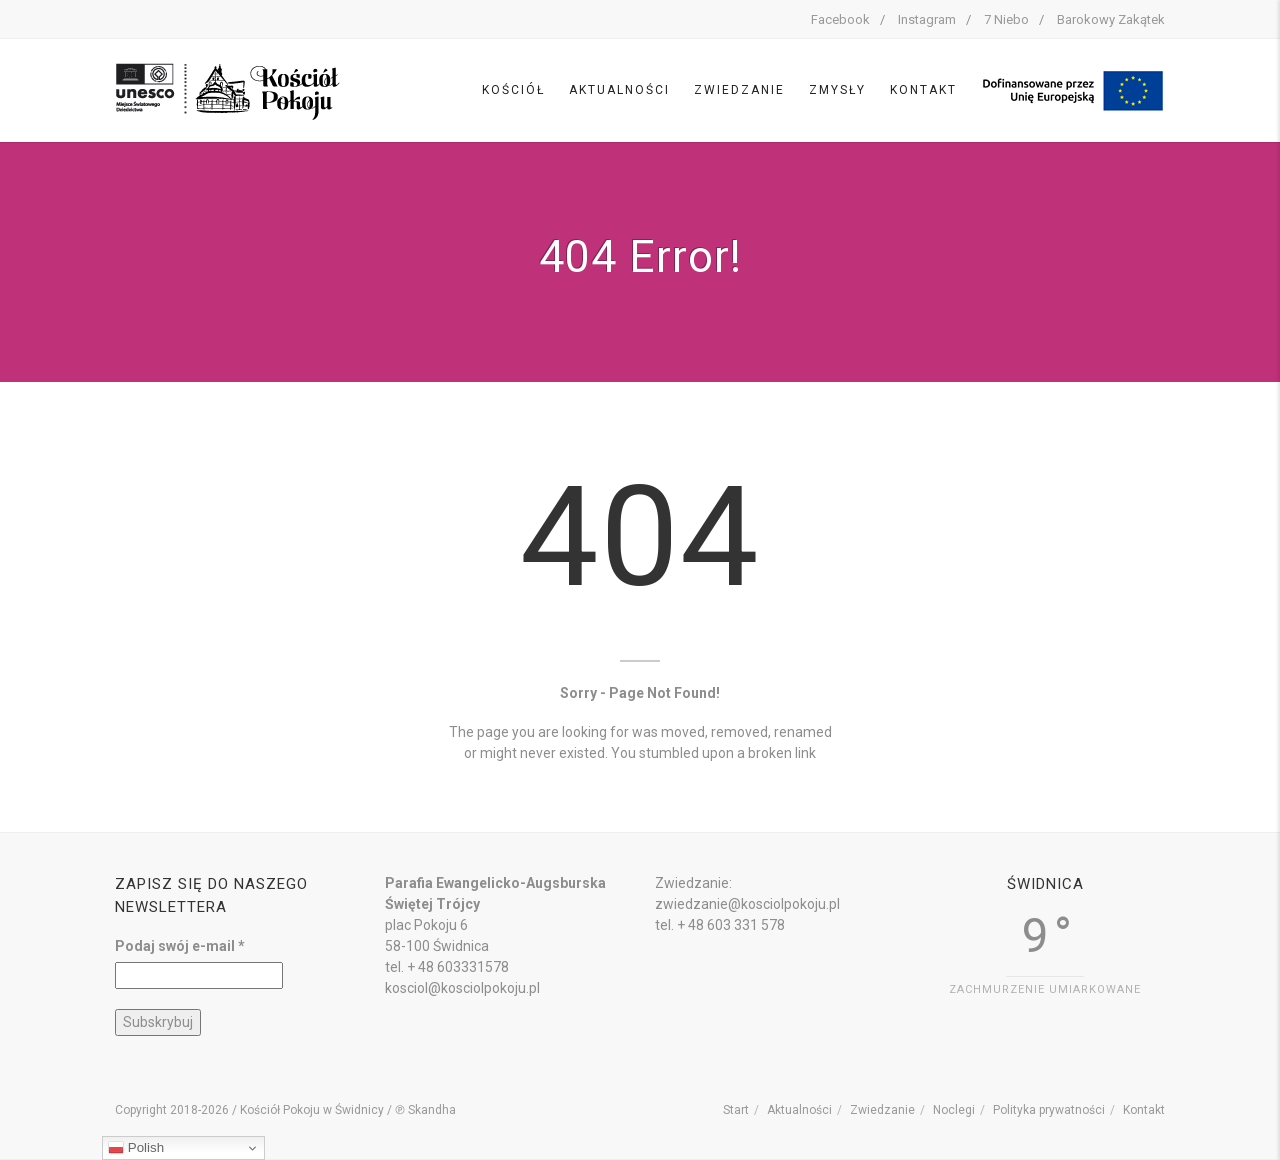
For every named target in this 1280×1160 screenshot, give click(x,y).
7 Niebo (1006, 19)
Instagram (927, 19)
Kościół (513, 90)
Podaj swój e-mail (180, 946)
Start (736, 1110)
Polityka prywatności (1049, 1110)
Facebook (840, 19)
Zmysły (837, 90)
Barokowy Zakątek (1111, 19)
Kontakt (923, 90)
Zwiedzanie (739, 90)
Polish (136, 1148)
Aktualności (619, 90)
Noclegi (954, 1110)
